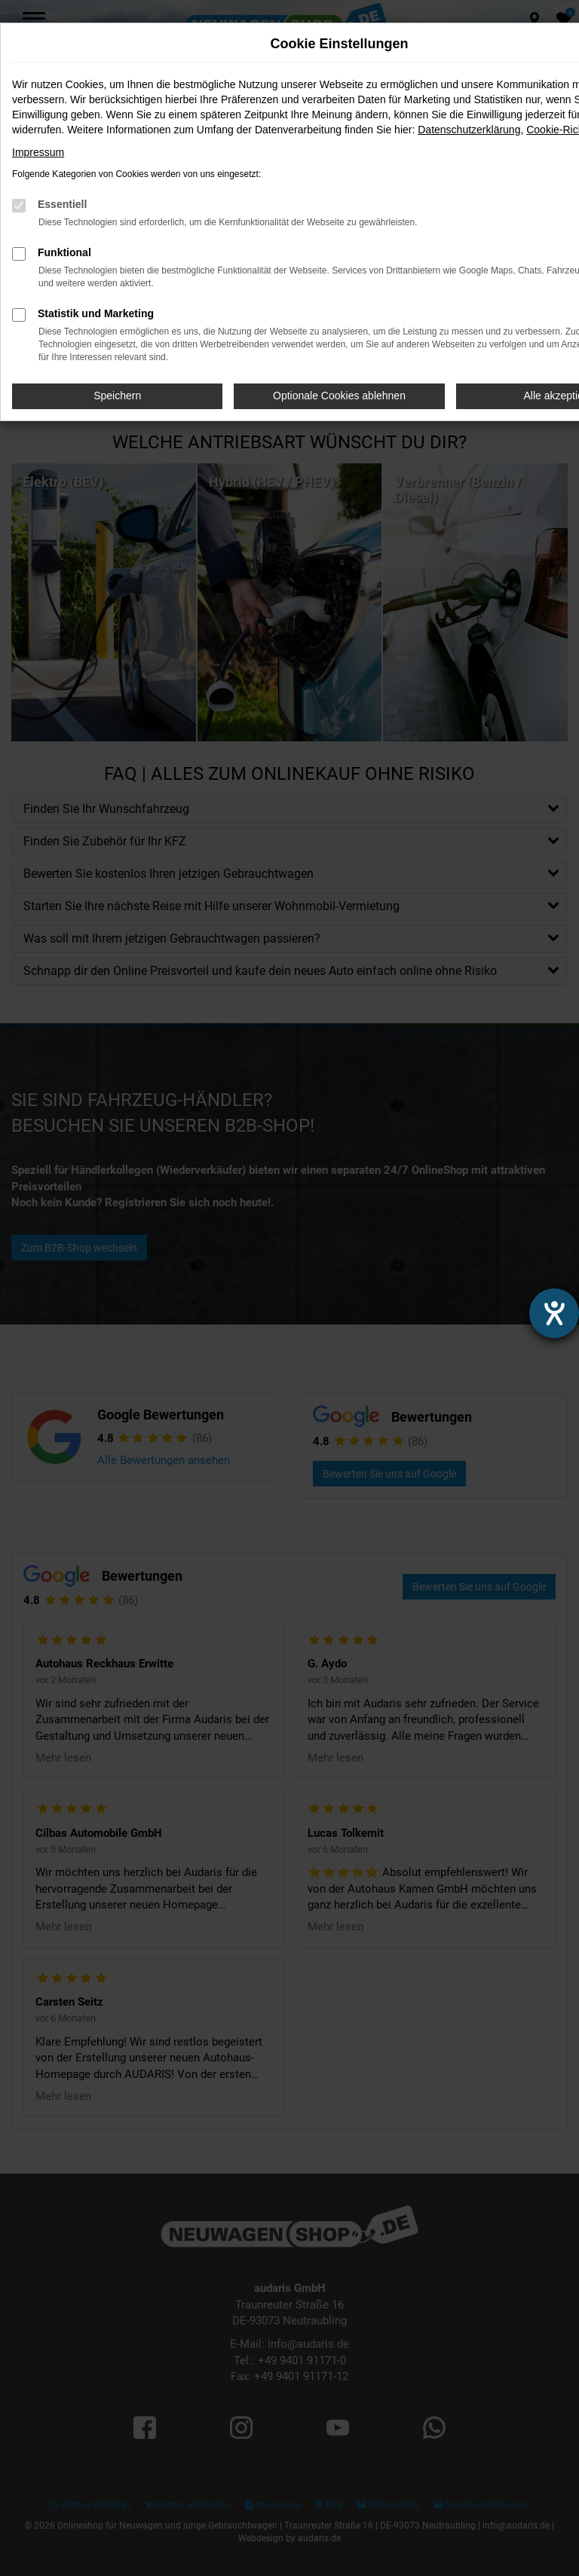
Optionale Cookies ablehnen (339, 396)
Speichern (117, 396)
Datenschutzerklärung (469, 130)
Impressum (38, 152)
